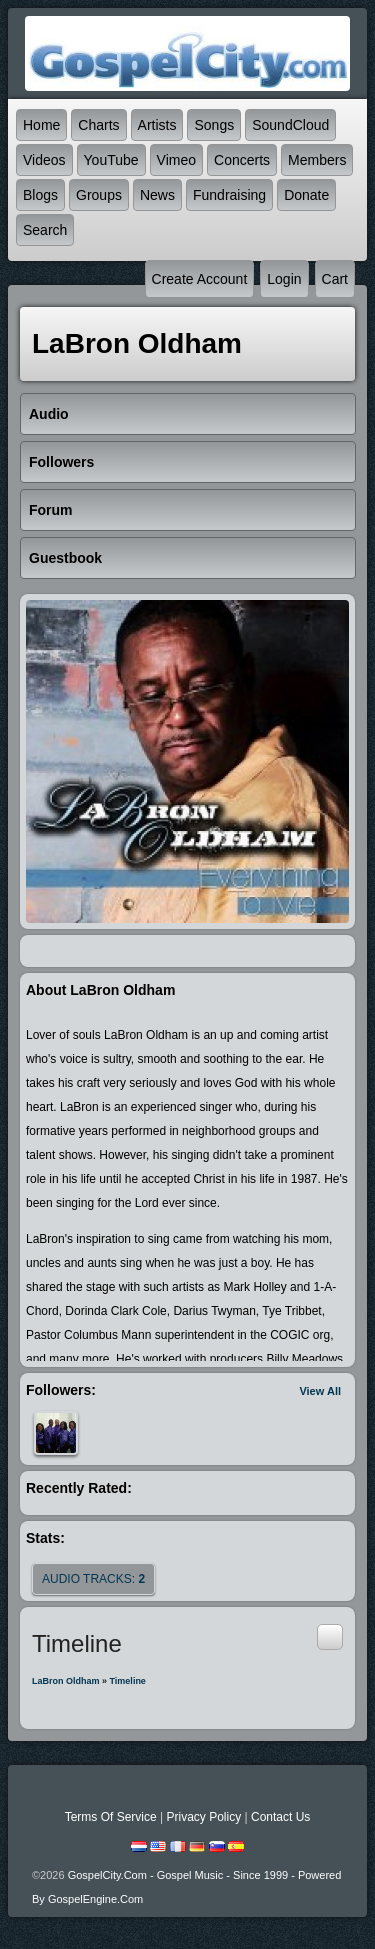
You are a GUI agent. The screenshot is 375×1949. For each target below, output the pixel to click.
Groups (99, 195)
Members (317, 160)
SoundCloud (290, 125)
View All (320, 1391)
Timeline (128, 1681)
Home (41, 125)
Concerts (242, 160)
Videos (44, 160)
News (157, 195)
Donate (306, 195)
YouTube (111, 160)
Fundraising (229, 195)
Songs (214, 125)
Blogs (40, 195)
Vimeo (176, 160)
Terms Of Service (111, 1817)
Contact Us (280, 1817)
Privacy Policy (203, 1817)
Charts (98, 125)
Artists (157, 125)
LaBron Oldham (66, 1681)
